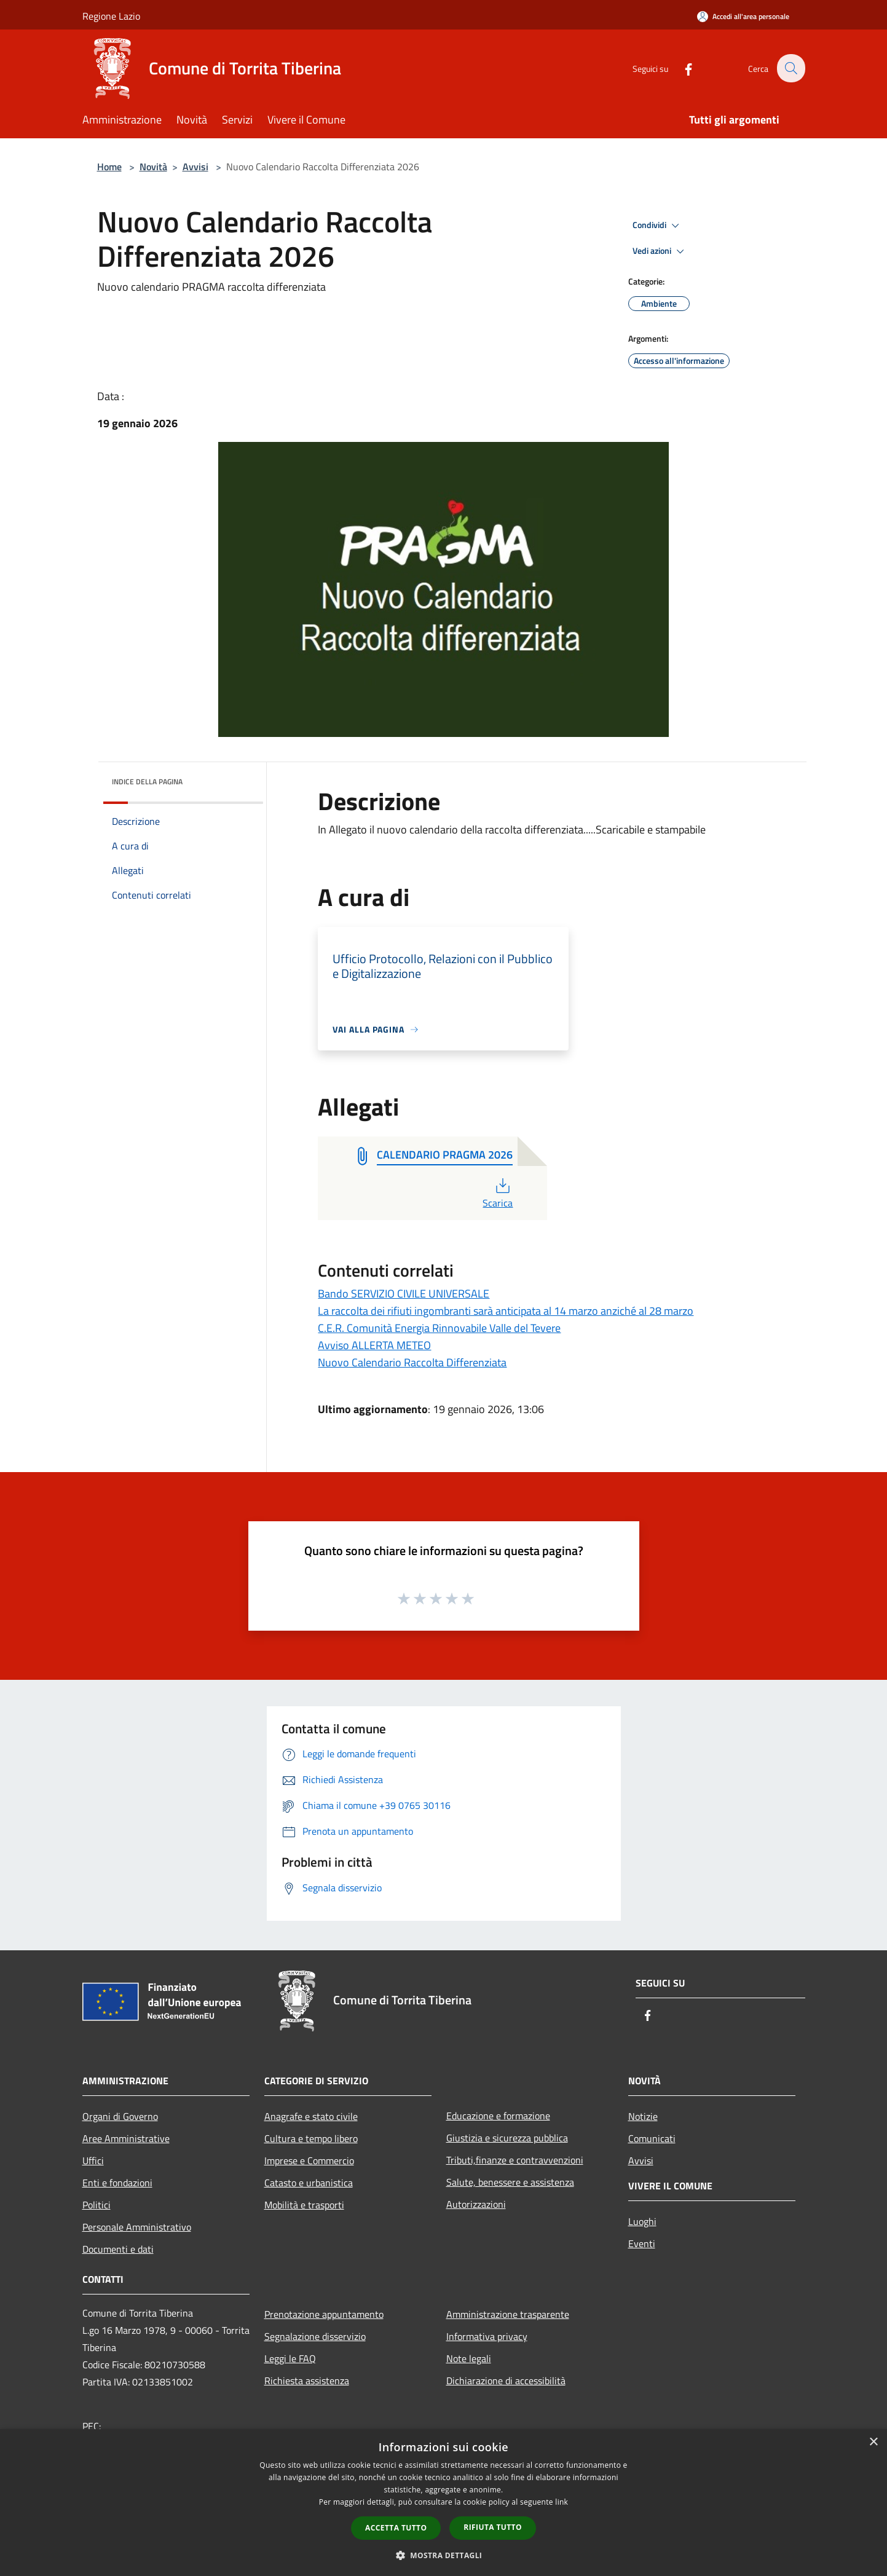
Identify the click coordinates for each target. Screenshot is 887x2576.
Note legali (468, 2358)
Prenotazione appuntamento (324, 2314)
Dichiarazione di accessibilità (506, 2380)
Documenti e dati (118, 2249)
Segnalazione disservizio (315, 2336)
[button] (444, 2555)
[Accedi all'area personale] (743, 16)
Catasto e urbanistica (308, 2182)
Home (109, 166)
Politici (96, 2204)
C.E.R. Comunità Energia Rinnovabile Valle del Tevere (439, 1328)
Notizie (643, 2116)
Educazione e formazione (498, 2115)
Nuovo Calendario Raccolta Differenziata (412, 1362)
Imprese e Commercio (309, 2160)
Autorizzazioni (476, 2204)
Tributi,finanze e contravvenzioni (514, 2160)
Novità (153, 166)
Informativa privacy (486, 2336)
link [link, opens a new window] (561, 2502)
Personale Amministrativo (136, 2227)
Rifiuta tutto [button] (492, 2527)
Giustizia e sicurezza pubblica (507, 2137)
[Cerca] (790, 68)
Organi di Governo (120, 2116)
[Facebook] (681, 68)
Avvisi (195, 166)
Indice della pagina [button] (147, 781)
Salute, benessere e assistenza (510, 2182)
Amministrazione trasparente (507, 2314)
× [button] (873, 2442)
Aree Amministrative (126, 2138)
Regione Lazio (111, 16)
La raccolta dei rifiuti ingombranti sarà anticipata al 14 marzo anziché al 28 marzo (505, 1310)
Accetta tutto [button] (396, 2528)
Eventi (641, 2243)
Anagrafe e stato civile (311, 2116)
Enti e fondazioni (117, 2182)
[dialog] (443, 2502)
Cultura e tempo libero (311, 2138)
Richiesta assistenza (306, 2380)
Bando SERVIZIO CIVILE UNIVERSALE (403, 1293)
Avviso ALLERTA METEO (374, 1345)
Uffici (93, 2160)
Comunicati (652, 2138)
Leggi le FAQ (290, 2358)
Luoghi (642, 2221)
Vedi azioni (660, 251)
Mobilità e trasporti (304, 2204)
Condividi (658, 225)
